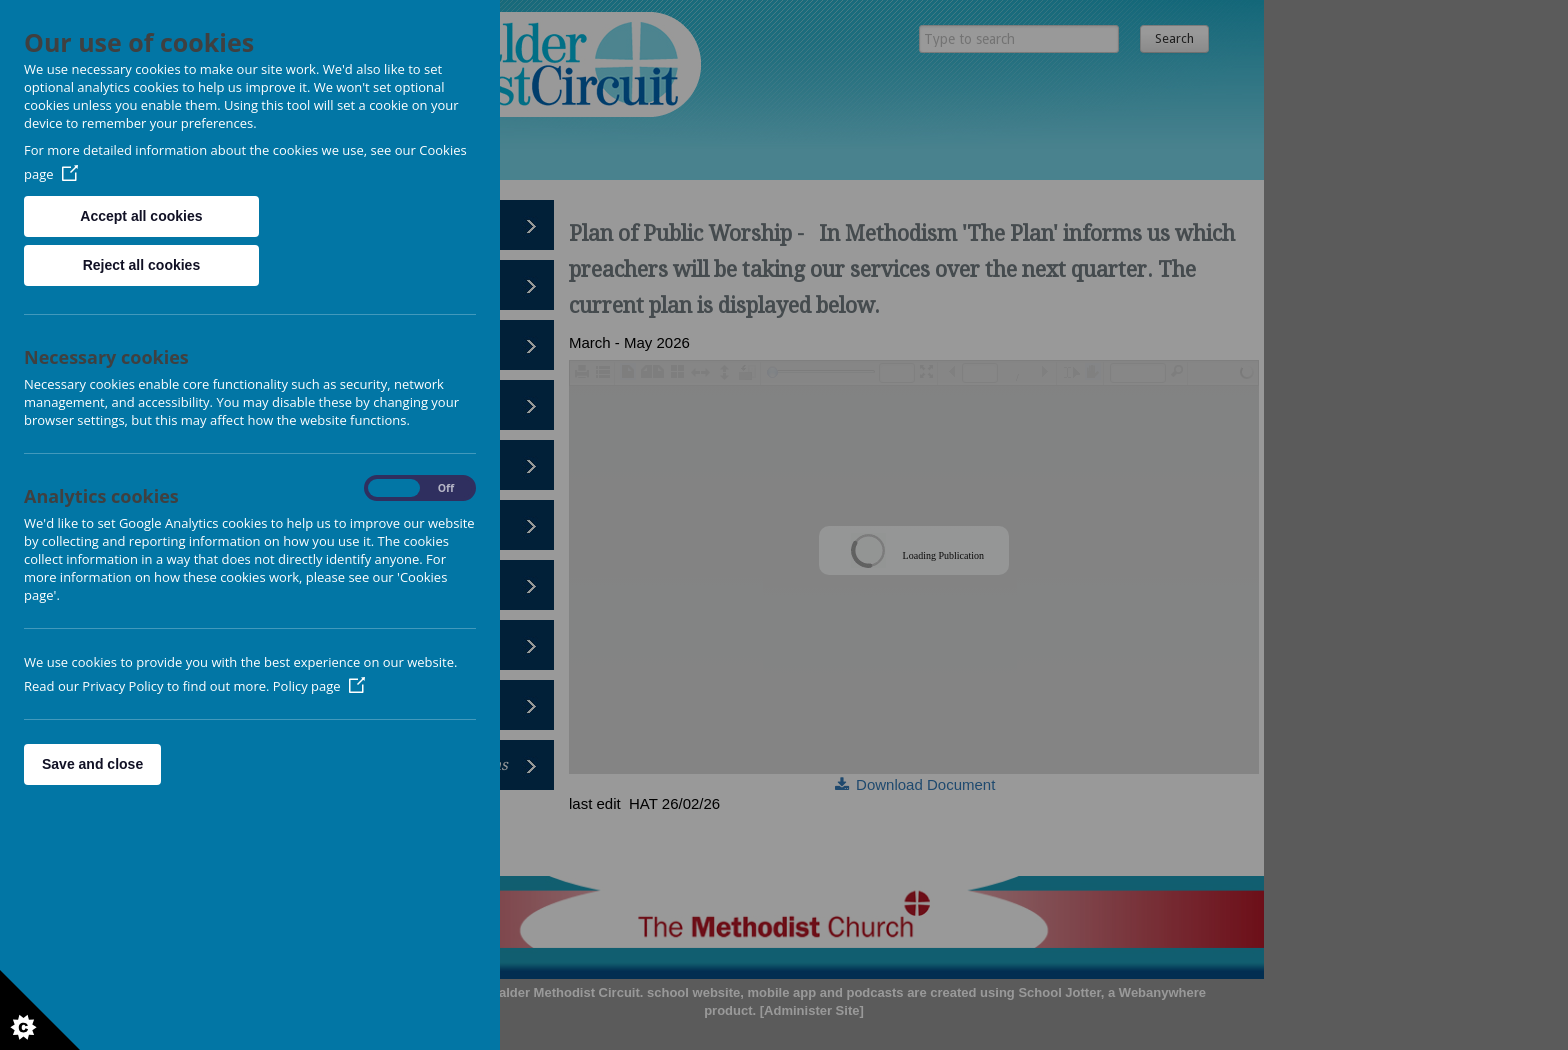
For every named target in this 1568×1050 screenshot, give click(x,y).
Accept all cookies (141, 216)
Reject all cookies (142, 265)
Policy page (319, 686)
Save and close (92, 764)
